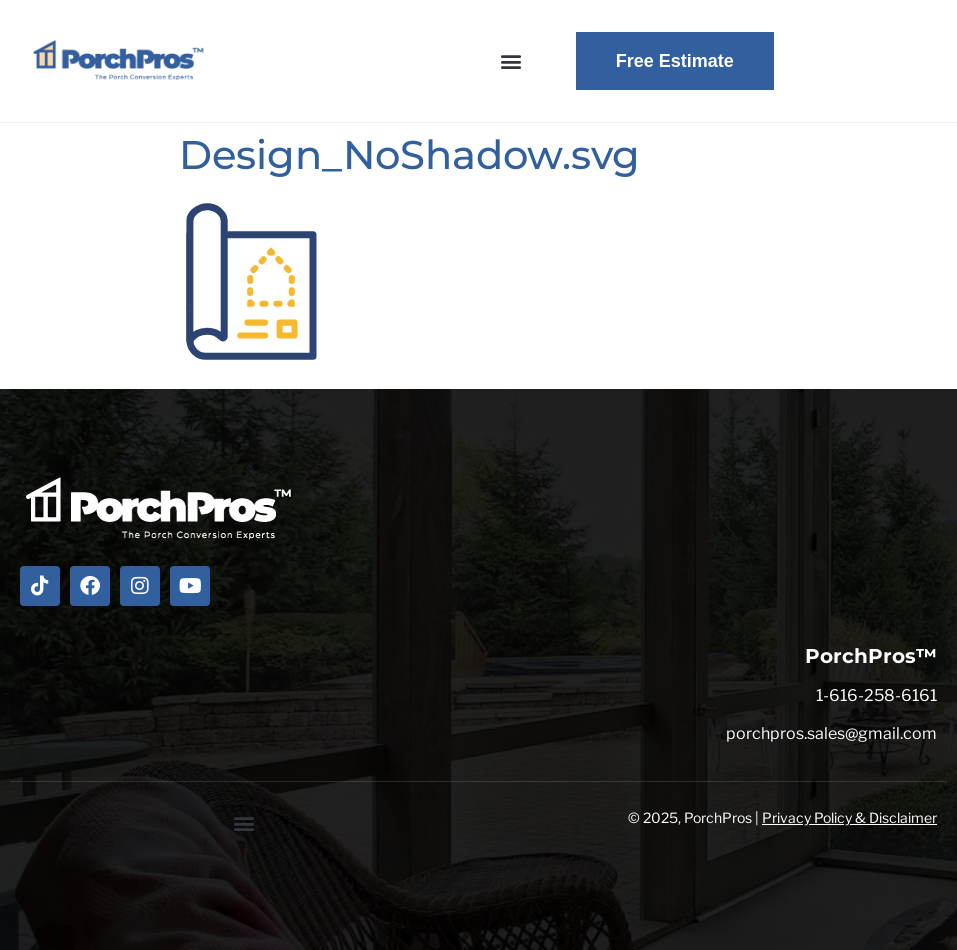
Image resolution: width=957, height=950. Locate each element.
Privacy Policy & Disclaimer (849, 817)
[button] (510, 61)
